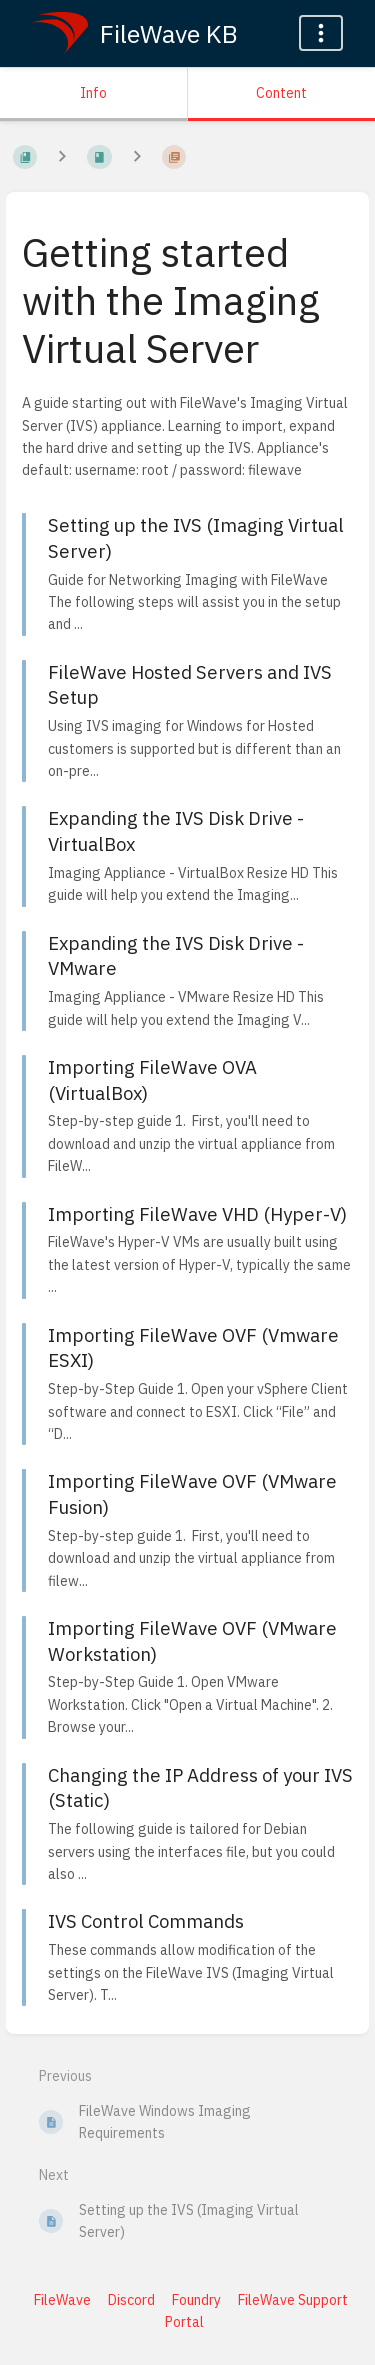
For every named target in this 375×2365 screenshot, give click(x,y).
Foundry (196, 2300)
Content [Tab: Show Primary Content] (281, 93)
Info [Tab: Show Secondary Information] (93, 93)
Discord (131, 2300)
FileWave (62, 2300)
